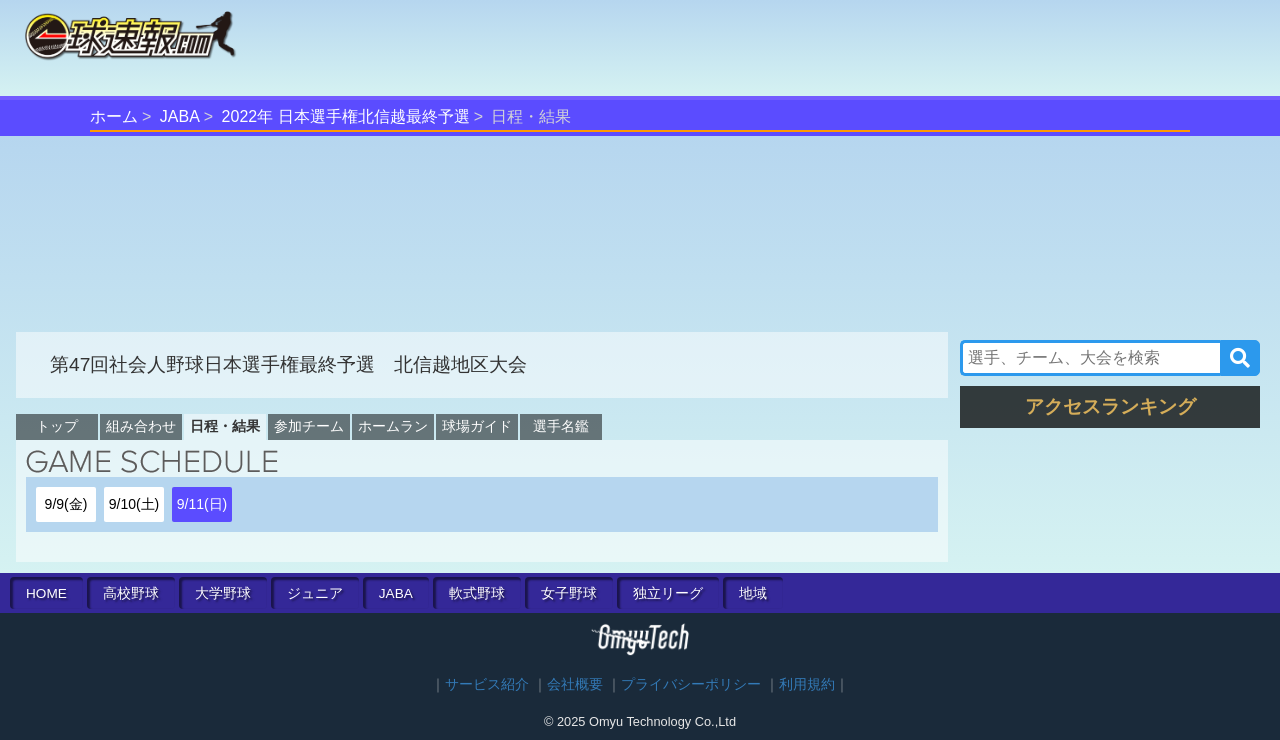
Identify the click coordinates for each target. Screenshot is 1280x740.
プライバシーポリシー (691, 684)
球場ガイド (477, 426)
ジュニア (315, 593)
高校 (131, 593)
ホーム (114, 116)
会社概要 (575, 684)
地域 (753, 593)
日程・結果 (225, 426)
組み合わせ (141, 426)
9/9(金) (66, 504)
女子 (569, 593)
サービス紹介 (487, 684)
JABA (180, 116)
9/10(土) (134, 504)
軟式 (477, 593)
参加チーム (309, 426)
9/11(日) (202, 504)
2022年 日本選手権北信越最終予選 (346, 116)
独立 (668, 593)
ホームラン (393, 426)
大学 (223, 593)
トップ (57, 426)
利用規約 (807, 684)
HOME (46, 593)
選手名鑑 (561, 426)
